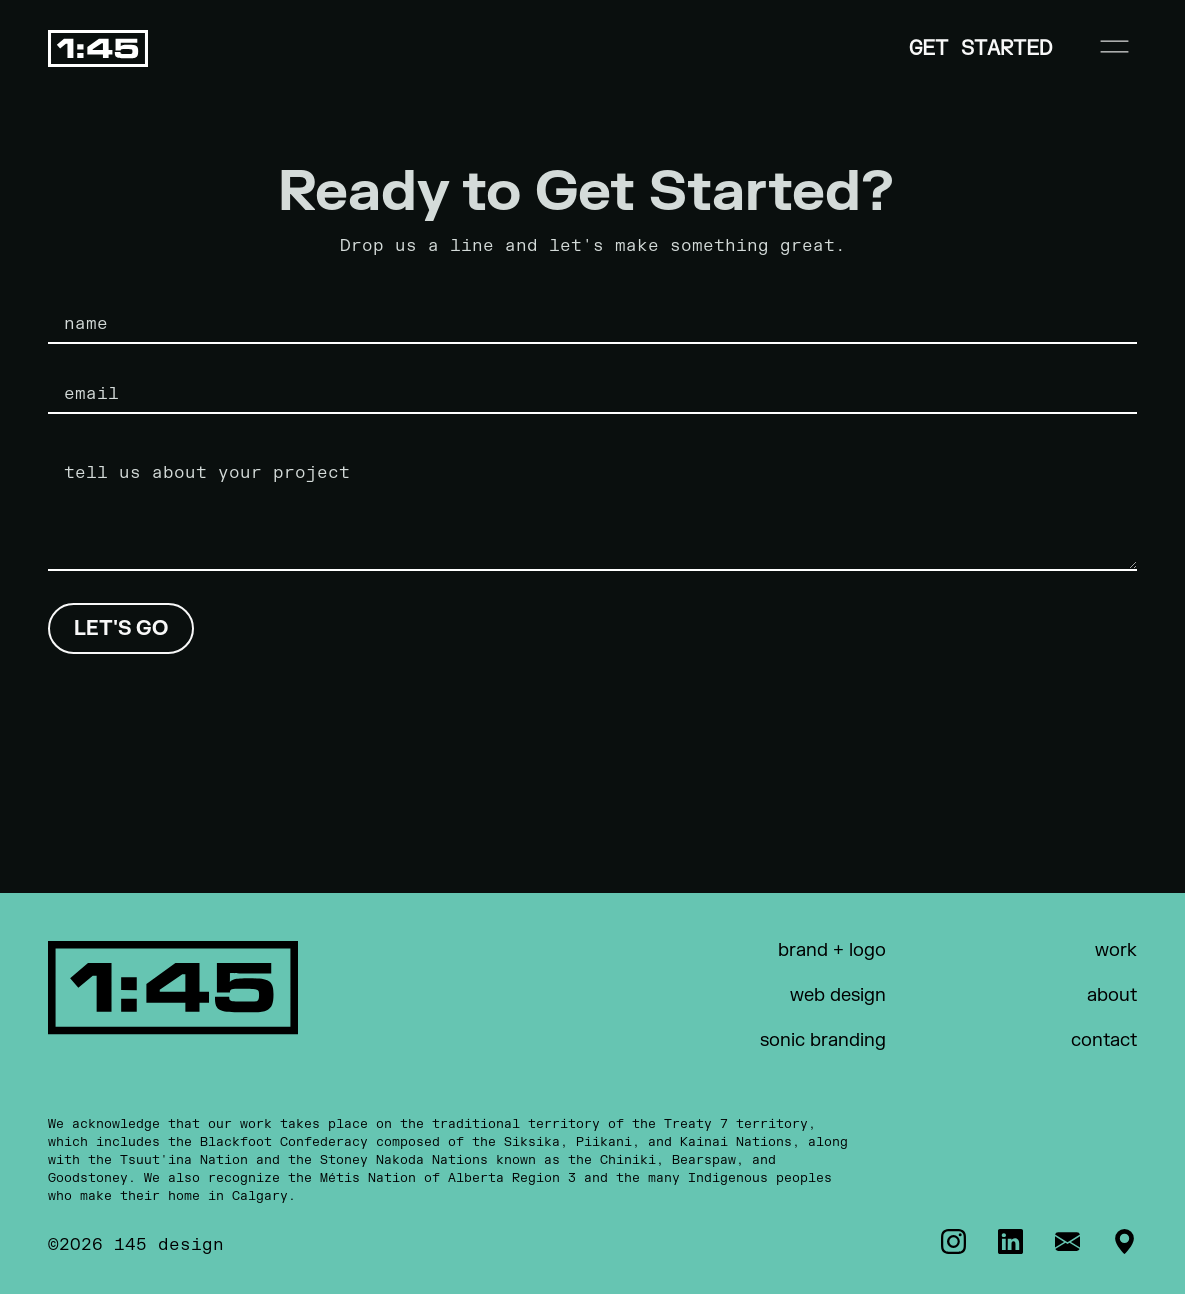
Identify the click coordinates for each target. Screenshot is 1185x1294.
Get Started (980, 48)
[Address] (1124, 1241)
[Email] (1067, 1241)
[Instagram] (953, 1241)
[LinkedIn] (1010, 1241)
